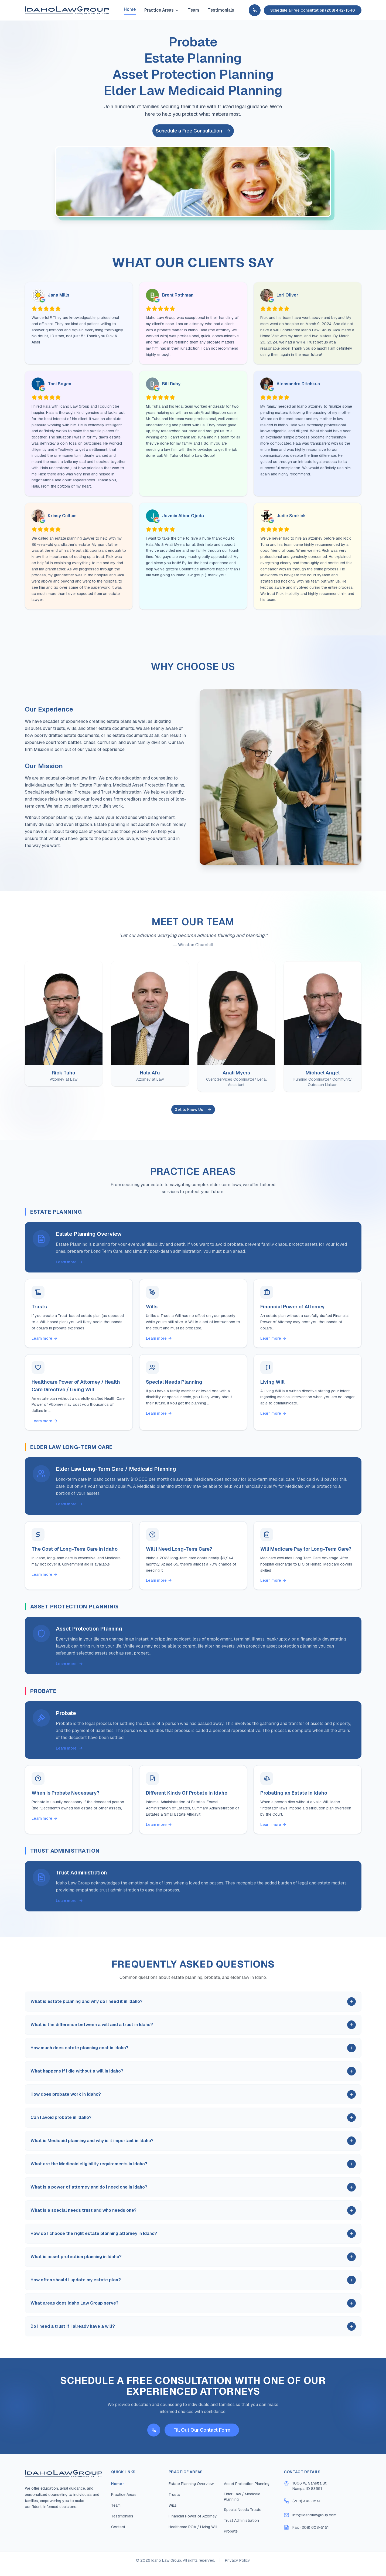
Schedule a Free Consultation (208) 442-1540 (312, 10)
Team (193, 10)
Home (130, 9)
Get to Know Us (193, 1109)
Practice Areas (161, 10)
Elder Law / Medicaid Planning (242, 2503)
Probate (231, 2538)
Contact (118, 2533)
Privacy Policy (237, 2567)
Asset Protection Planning (246, 2490)
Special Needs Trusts (242, 2516)
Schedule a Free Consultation (193, 131)
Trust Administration (241, 2527)
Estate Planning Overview (191, 2490)
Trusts (174, 2501)
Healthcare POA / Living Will (193, 2533)
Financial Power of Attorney (193, 2522)
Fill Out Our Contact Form (201, 2437)
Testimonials (221, 10)
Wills (173, 2512)
